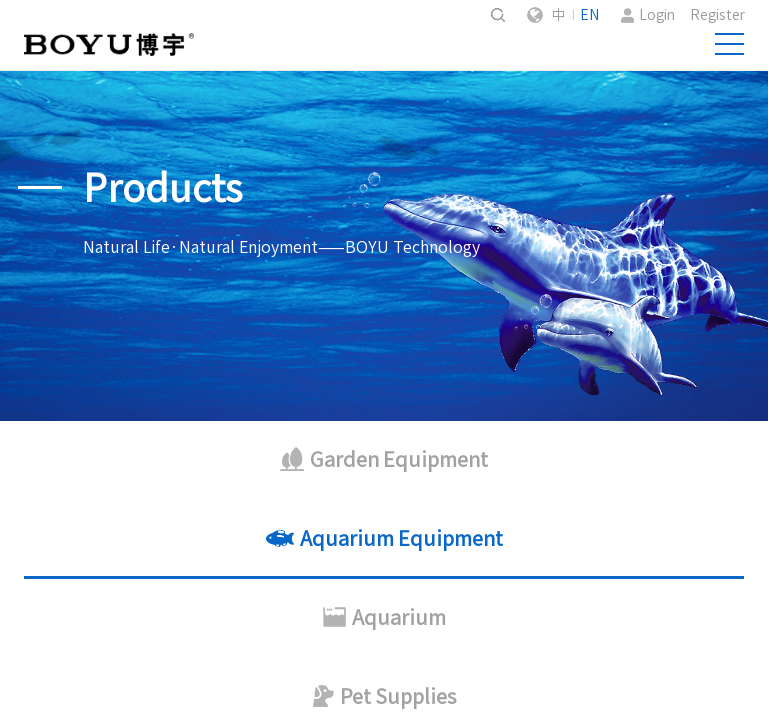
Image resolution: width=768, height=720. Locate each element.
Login (657, 15)
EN (589, 15)
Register (717, 15)
